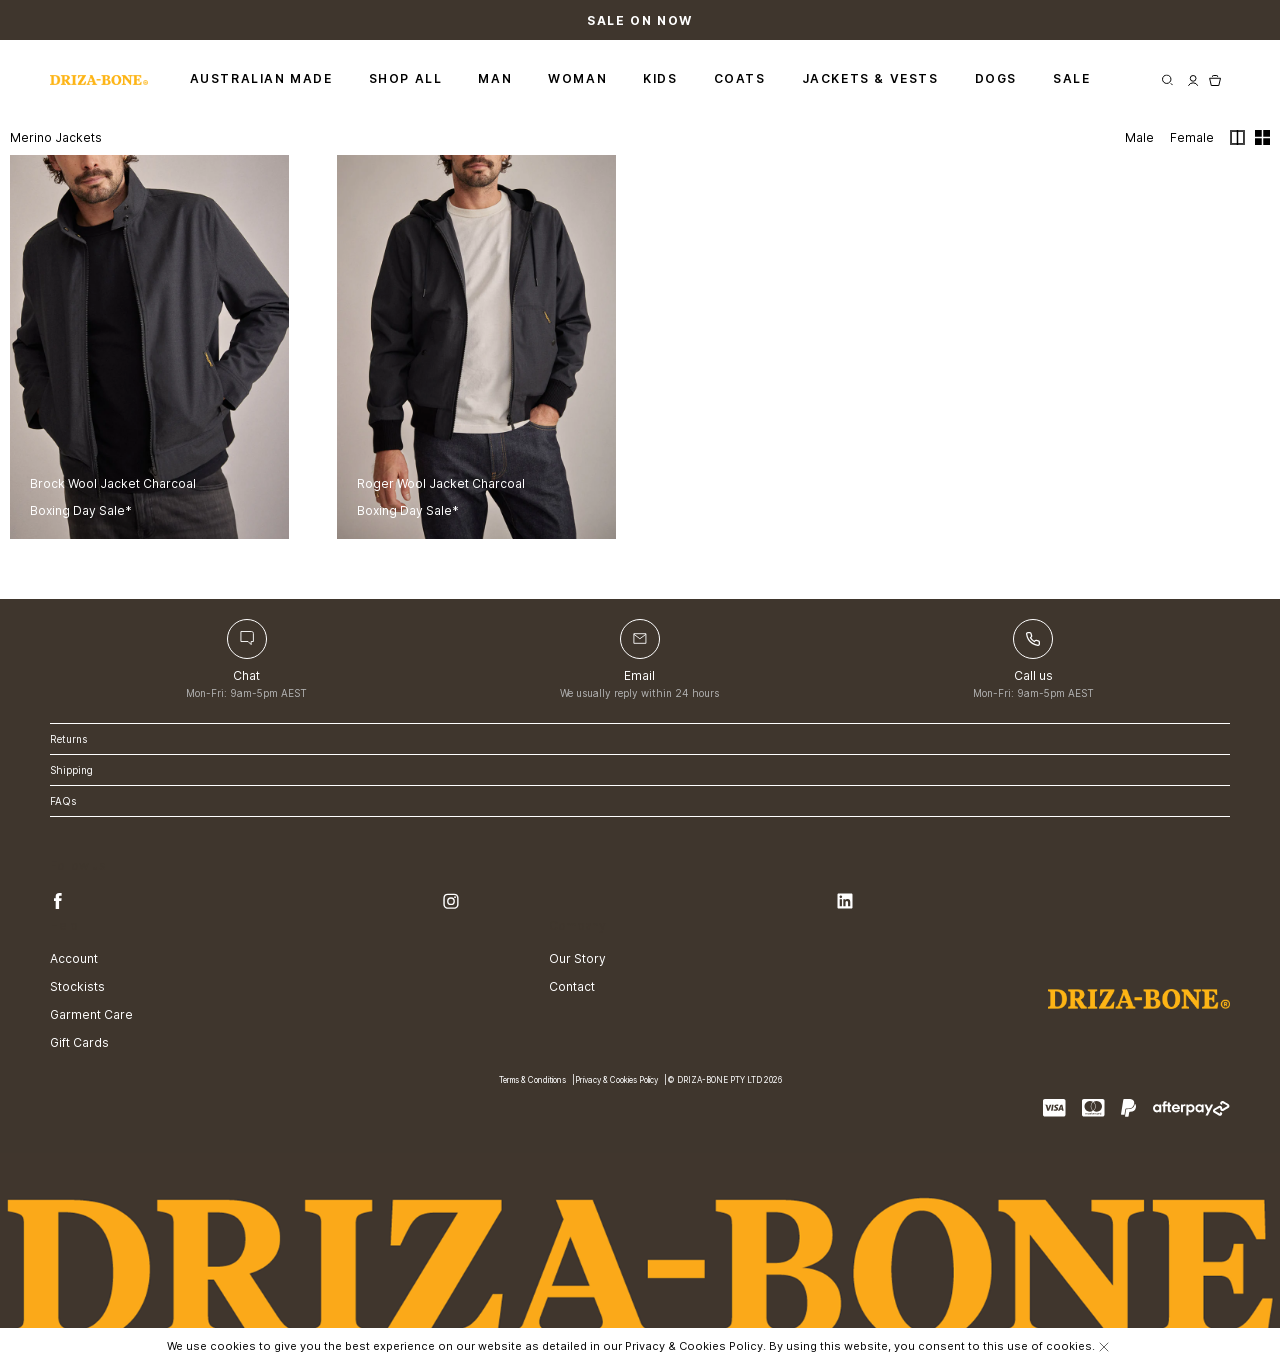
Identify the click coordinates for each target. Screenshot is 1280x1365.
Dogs (996, 78)
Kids (660, 78)
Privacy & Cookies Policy (616, 1080)
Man (495, 78)
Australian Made (261, 78)
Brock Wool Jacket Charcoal (113, 483)
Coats (740, 78)
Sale (1071, 78)
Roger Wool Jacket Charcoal (441, 483)
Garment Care (91, 1014)
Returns (68, 739)
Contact (572, 986)
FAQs (63, 801)
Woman (577, 78)
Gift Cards (79, 1042)
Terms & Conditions (532, 1080)
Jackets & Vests (870, 78)
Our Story (577, 958)
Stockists (77, 986)
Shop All (406, 78)
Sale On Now (640, 20)
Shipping (71, 770)
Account (74, 958)
